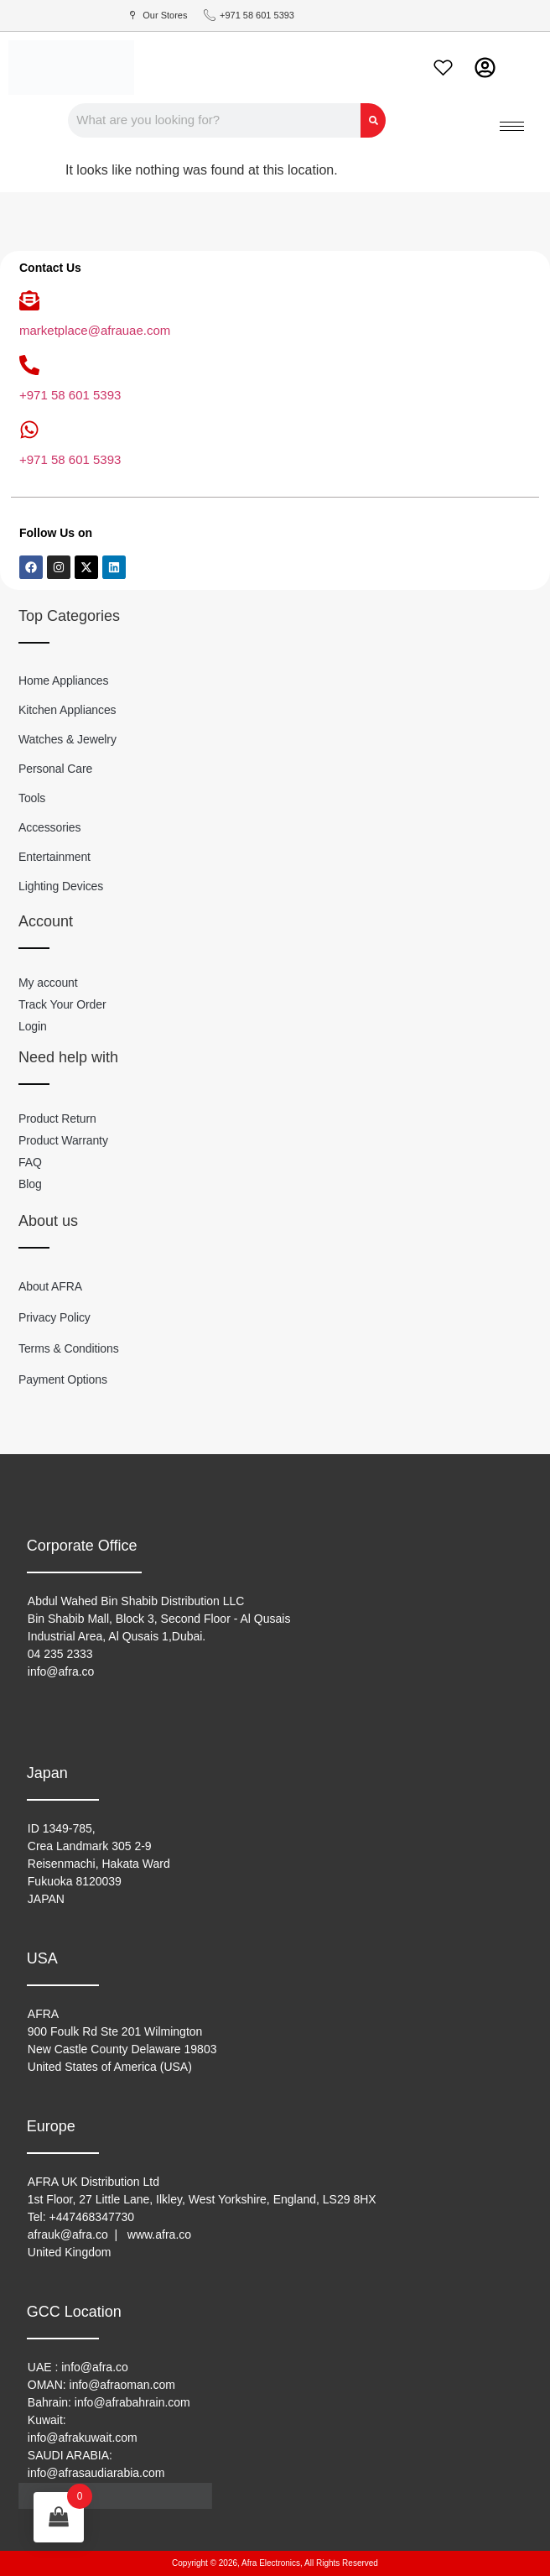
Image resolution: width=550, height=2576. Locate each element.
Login (32, 1026)
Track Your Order (62, 1004)
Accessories (49, 827)
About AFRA (50, 1286)
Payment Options (62, 1379)
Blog (30, 1184)
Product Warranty (63, 1140)
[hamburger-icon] (512, 126)
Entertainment (54, 856)
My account (48, 982)
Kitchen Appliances (67, 710)
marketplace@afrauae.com (94, 330)
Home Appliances (63, 680)
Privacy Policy (54, 1317)
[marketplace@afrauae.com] (29, 300)
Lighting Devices (60, 886)
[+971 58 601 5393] (29, 365)
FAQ (30, 1162)
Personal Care (55, 768)
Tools (31, 798)
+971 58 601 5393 (70, 395)
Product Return (57, 1118)
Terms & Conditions (68, 1348)
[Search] (373, 120)
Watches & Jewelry (67, 739)
